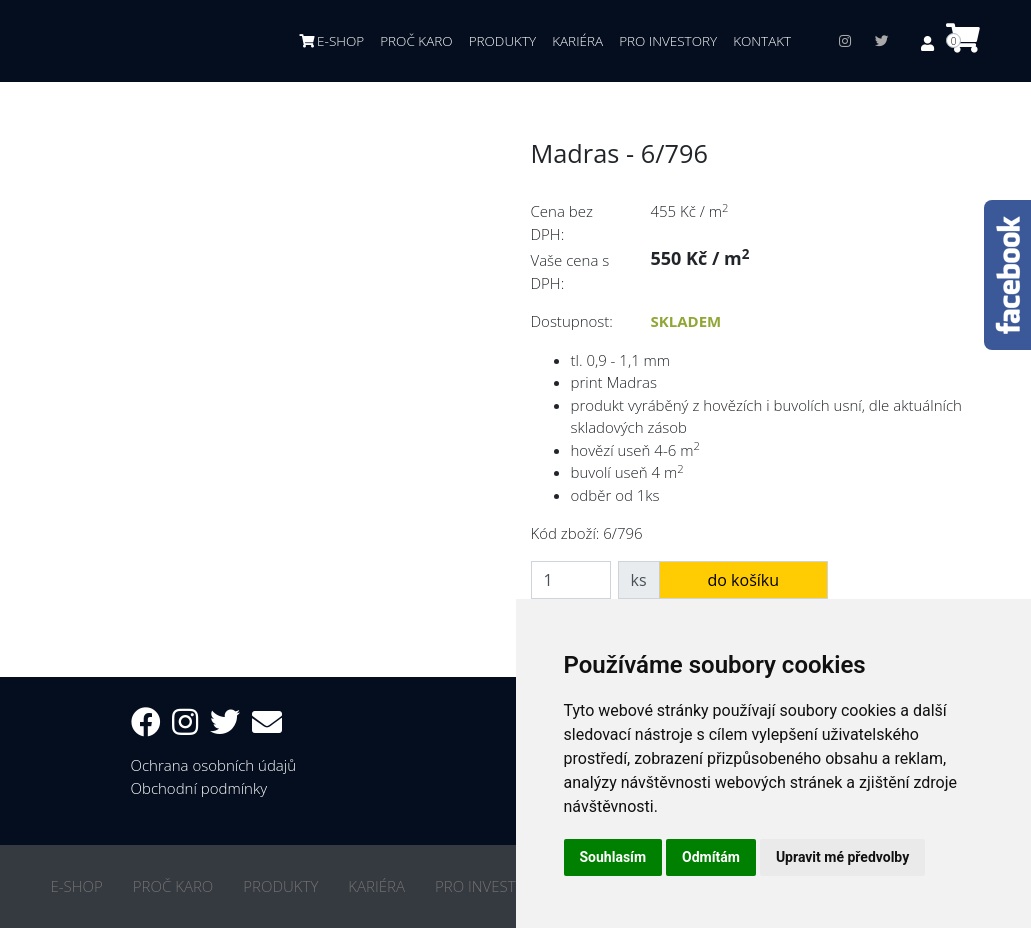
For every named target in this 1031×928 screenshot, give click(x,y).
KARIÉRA (577, 41)
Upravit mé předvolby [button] (842, 857)
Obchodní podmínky (199, 788)
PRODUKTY (503, 41)
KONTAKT (762, 41)
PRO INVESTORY (668, 41)
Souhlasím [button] (613, 857)
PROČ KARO (416, 41)
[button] (929, 43)
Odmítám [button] (711, 857)
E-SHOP (332, 41)
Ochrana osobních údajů (214, 765)
